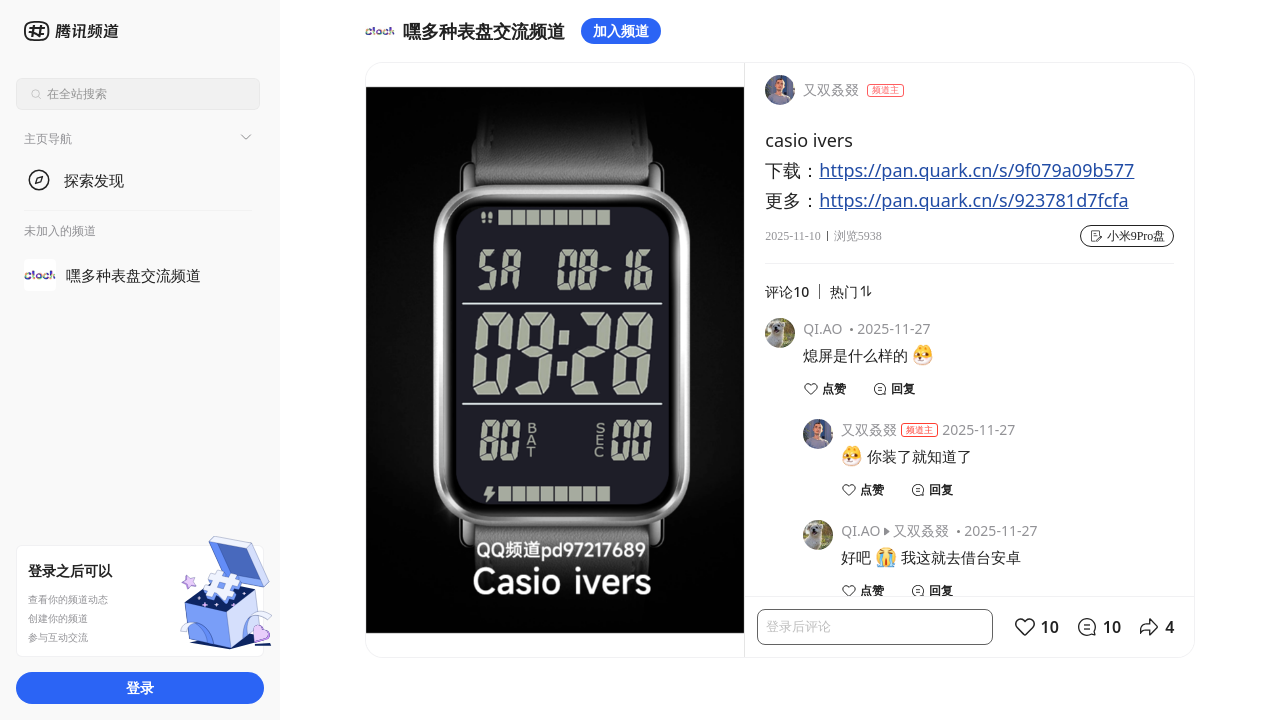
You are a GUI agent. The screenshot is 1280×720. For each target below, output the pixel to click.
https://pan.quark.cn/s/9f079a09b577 (976, 170)
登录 (140, 687)
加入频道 (621, 30)
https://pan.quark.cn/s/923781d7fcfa (973, 200)
